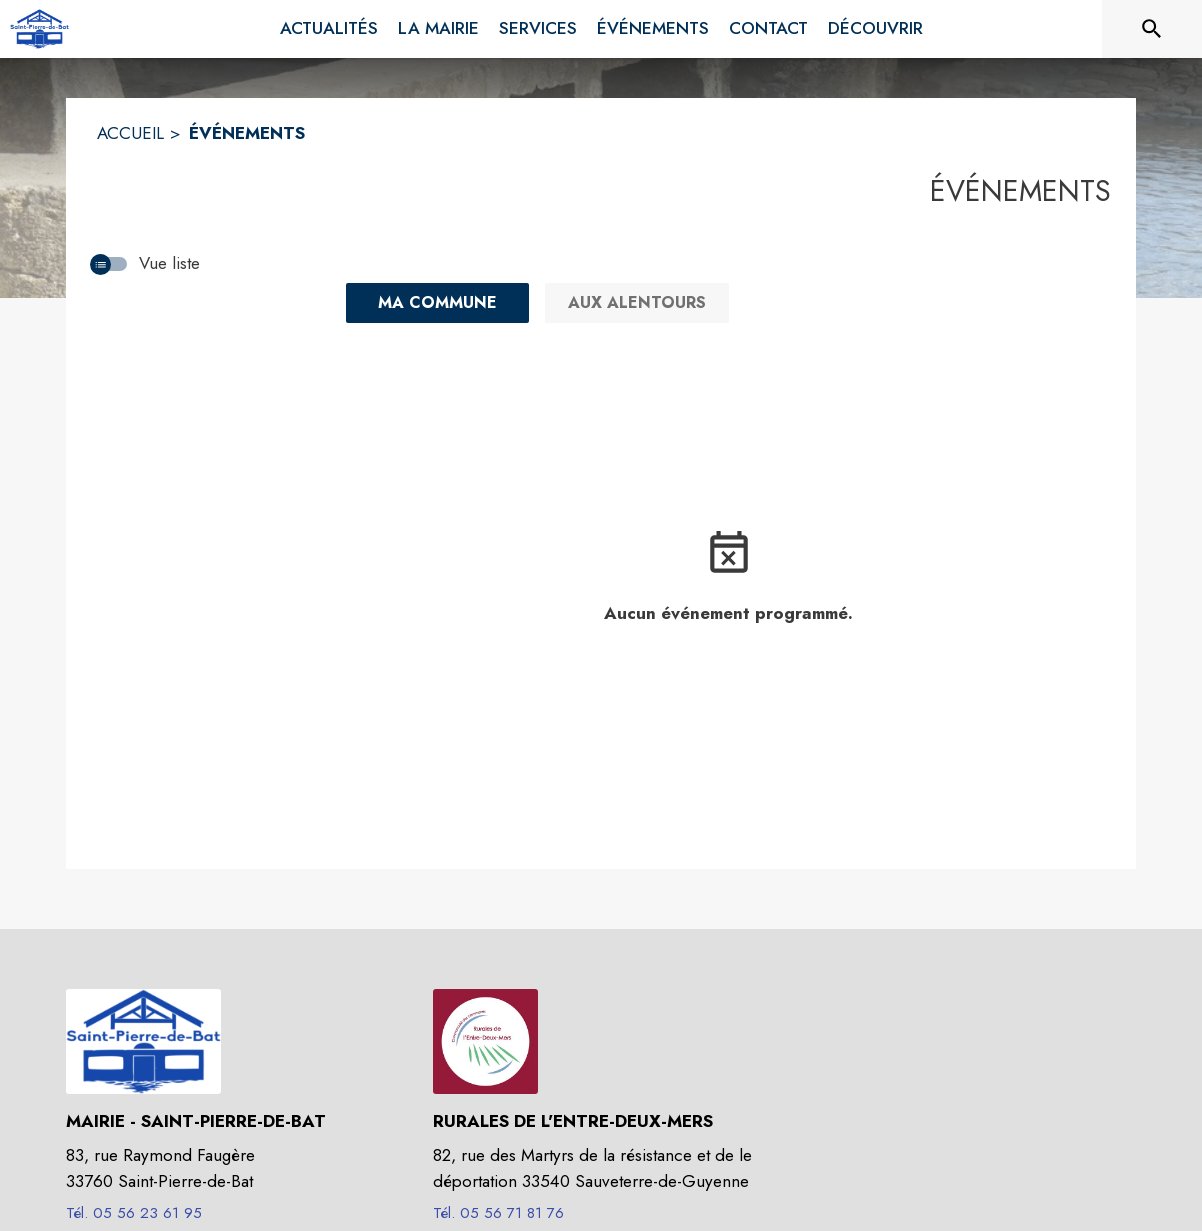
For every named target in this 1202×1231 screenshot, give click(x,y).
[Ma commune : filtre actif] (437, 303)
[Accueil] (39, 29)
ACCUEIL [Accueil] (130, 133)
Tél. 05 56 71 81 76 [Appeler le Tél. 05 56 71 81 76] (498, 1213)
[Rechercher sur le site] (1152, 29)
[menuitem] (329, 29)
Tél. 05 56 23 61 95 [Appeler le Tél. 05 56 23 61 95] (134, 1213)
